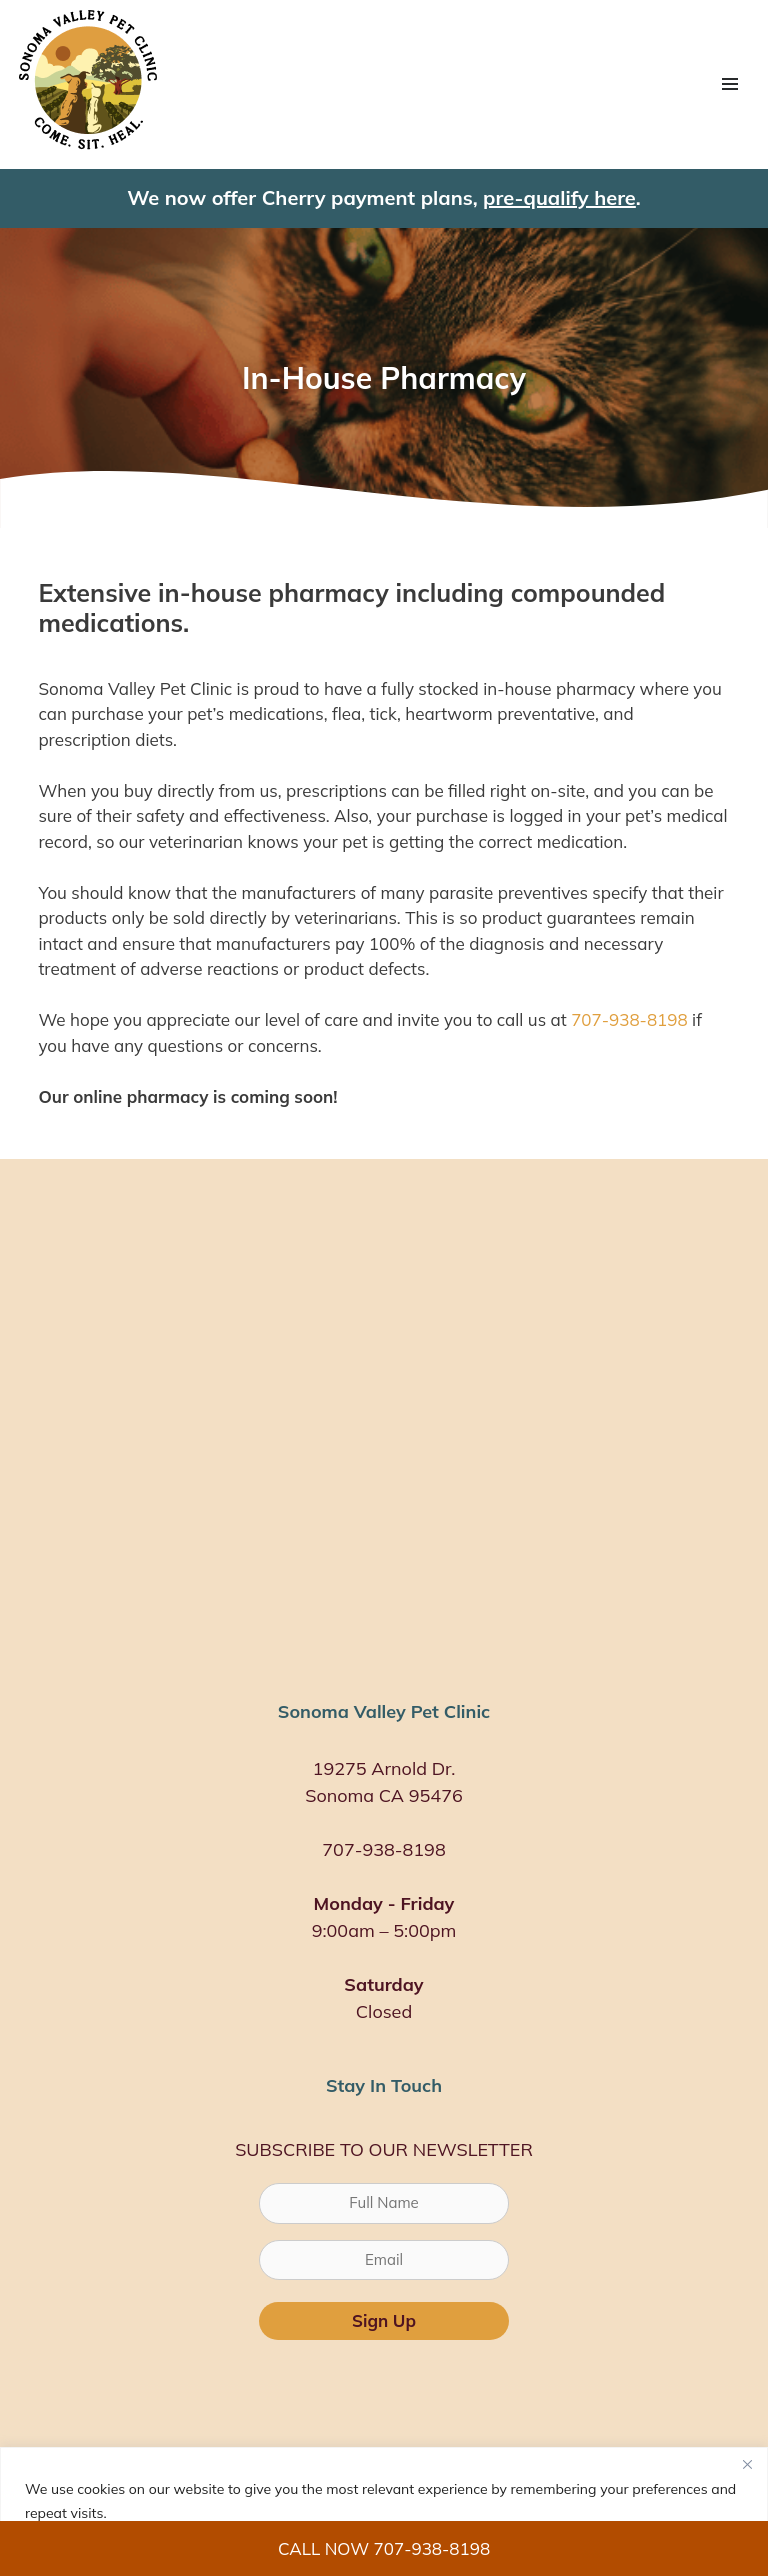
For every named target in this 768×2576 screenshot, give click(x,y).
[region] (384, 2511)
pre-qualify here (559, 197)
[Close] (747, 2464)
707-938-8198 (629, 1019)
